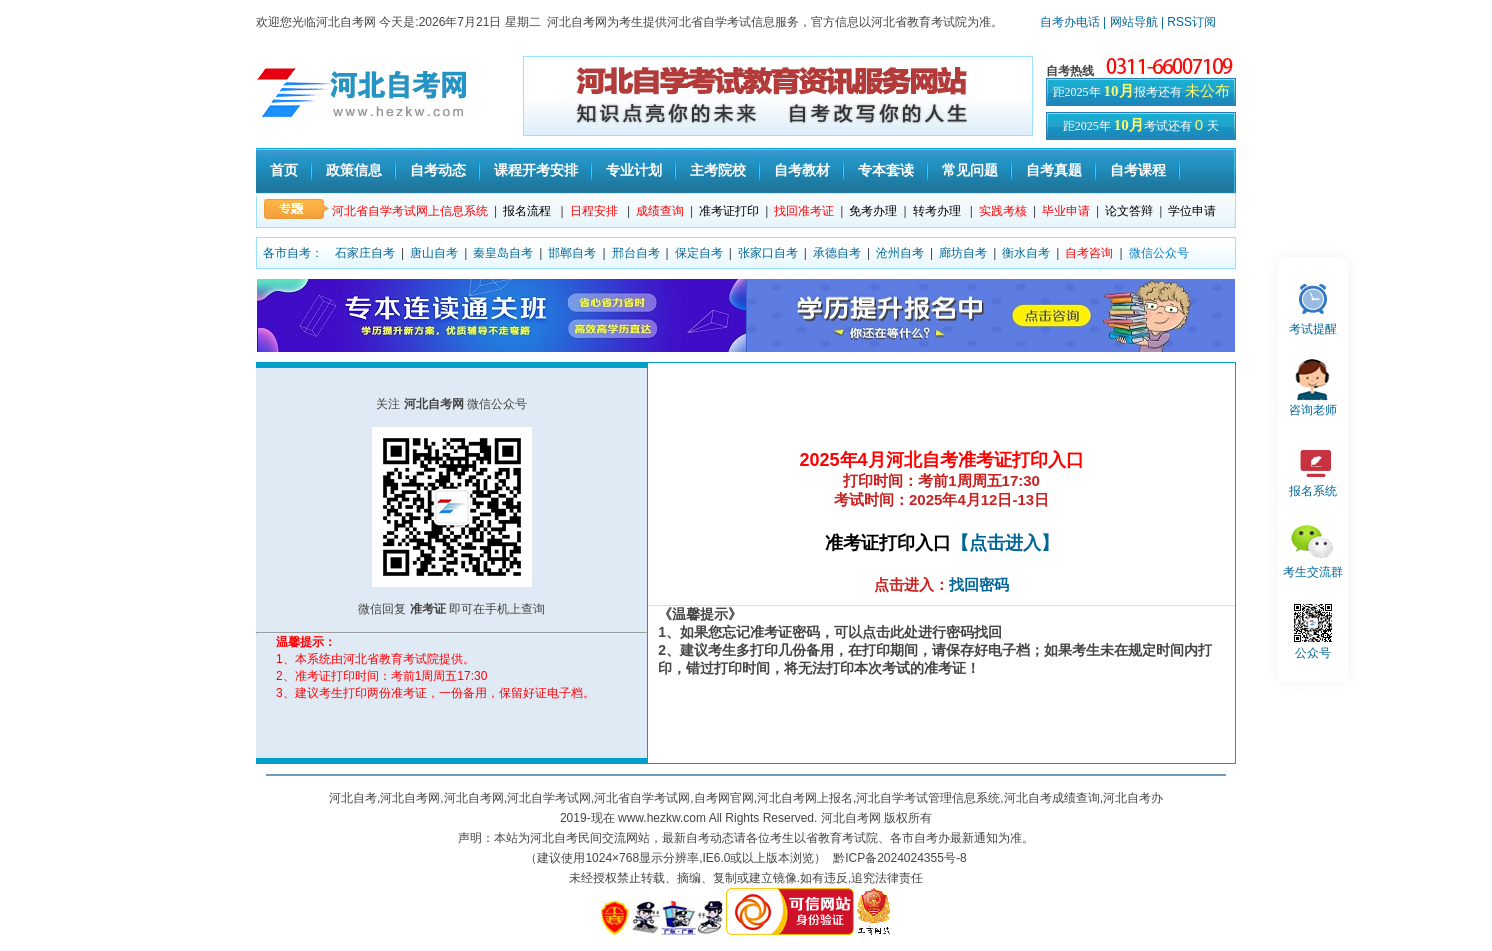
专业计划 (634, 170)
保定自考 (699, 253)
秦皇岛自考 (503, 253)
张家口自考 (768, 253)
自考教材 (802, 170)
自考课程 (1138, 170)
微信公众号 (1159, 253)
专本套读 (886, 170)
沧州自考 (900, 253)
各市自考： (293, 253)
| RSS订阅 (1188, 22)
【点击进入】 (1005, 543)
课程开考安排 (536, 170)
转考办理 (937, 211)
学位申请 (1192, 211)
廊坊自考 (963, 253)
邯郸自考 (572, 253)
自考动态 (438, 170)
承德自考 (837, 253)
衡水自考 (1026, 253)
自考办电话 (1070, 22)
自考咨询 (1089, 253)
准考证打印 (729, 211)
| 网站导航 (1130, 22)
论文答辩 (1129, 211)
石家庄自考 (365, 253)
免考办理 (873, 211)
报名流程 (527, 211)
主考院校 (718, 170)
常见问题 (970, 170)
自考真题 (1054, 170)
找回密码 (979, 584)
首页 (284, 170)
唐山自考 (434, 253)
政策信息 (354, 170)
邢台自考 (636, 253)
